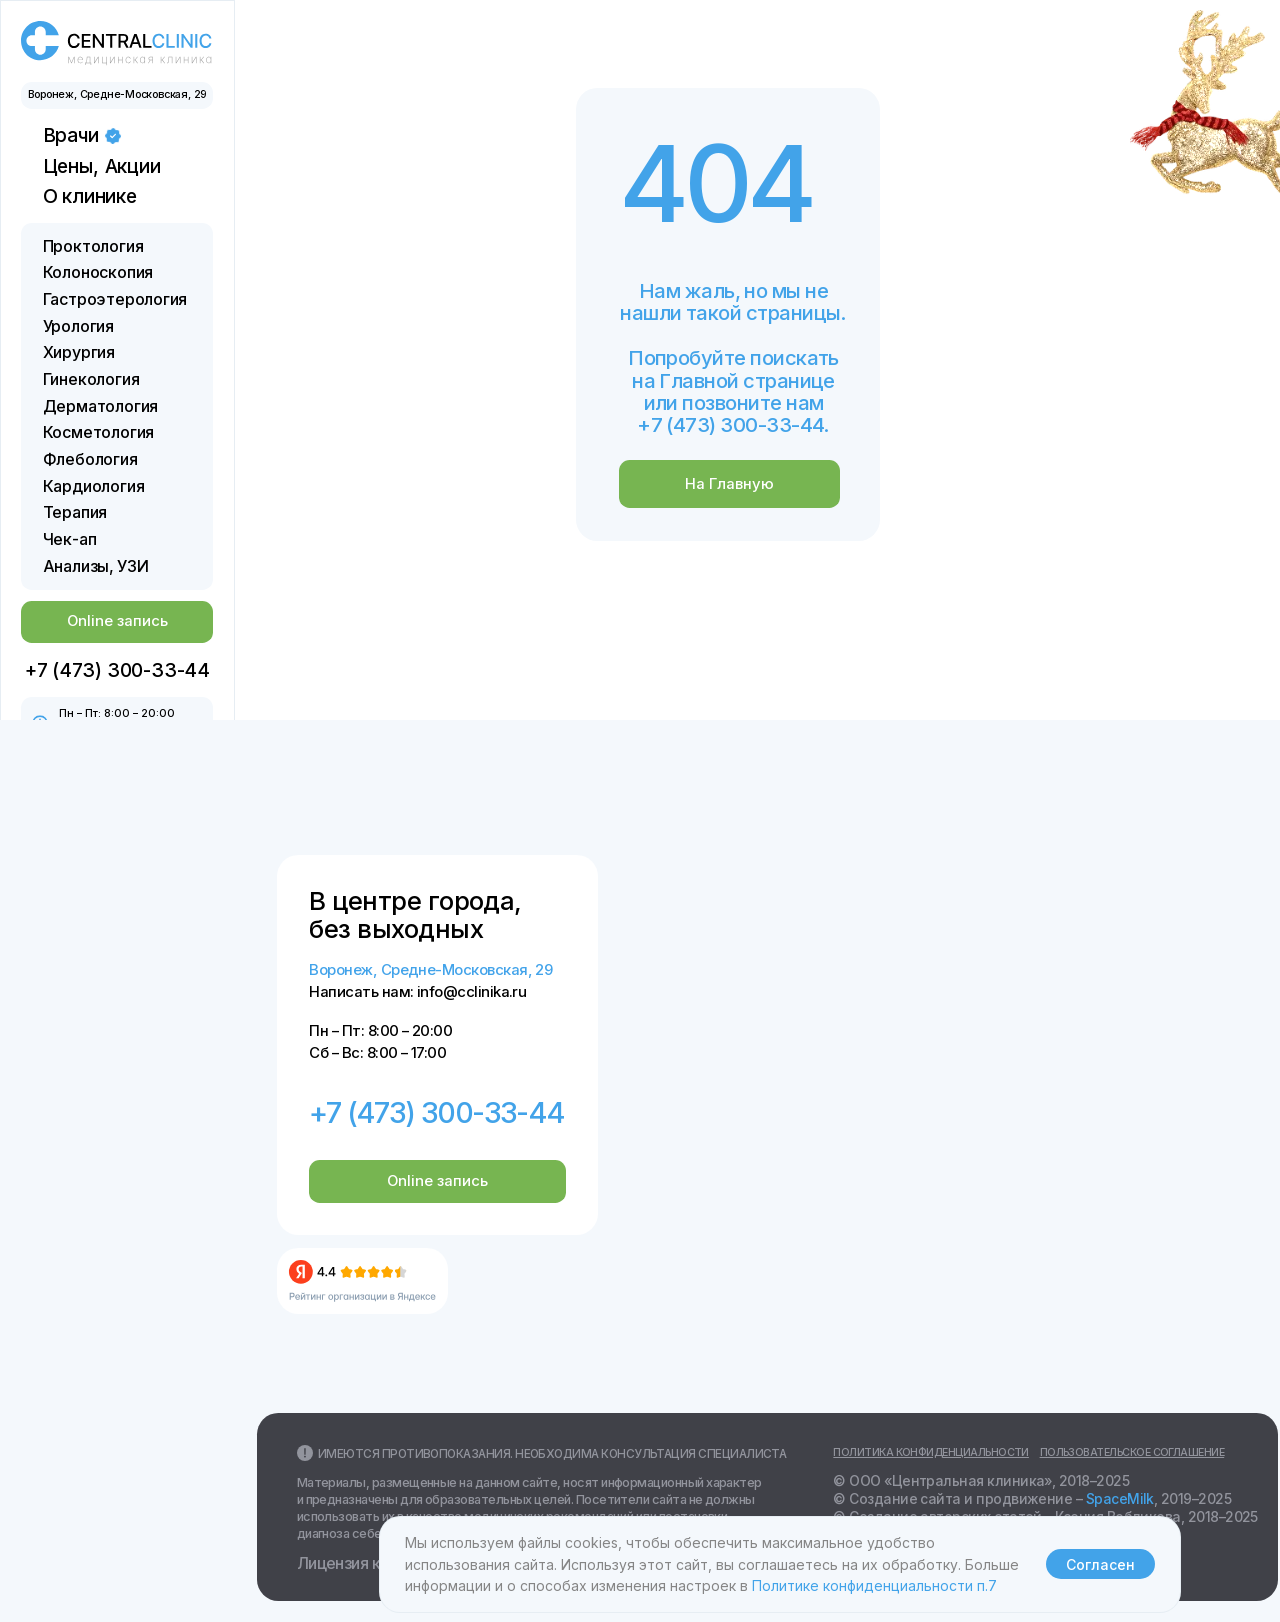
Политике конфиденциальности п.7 (874, 1585)
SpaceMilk (1120, 1499)
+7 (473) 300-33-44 (436, 1112)
